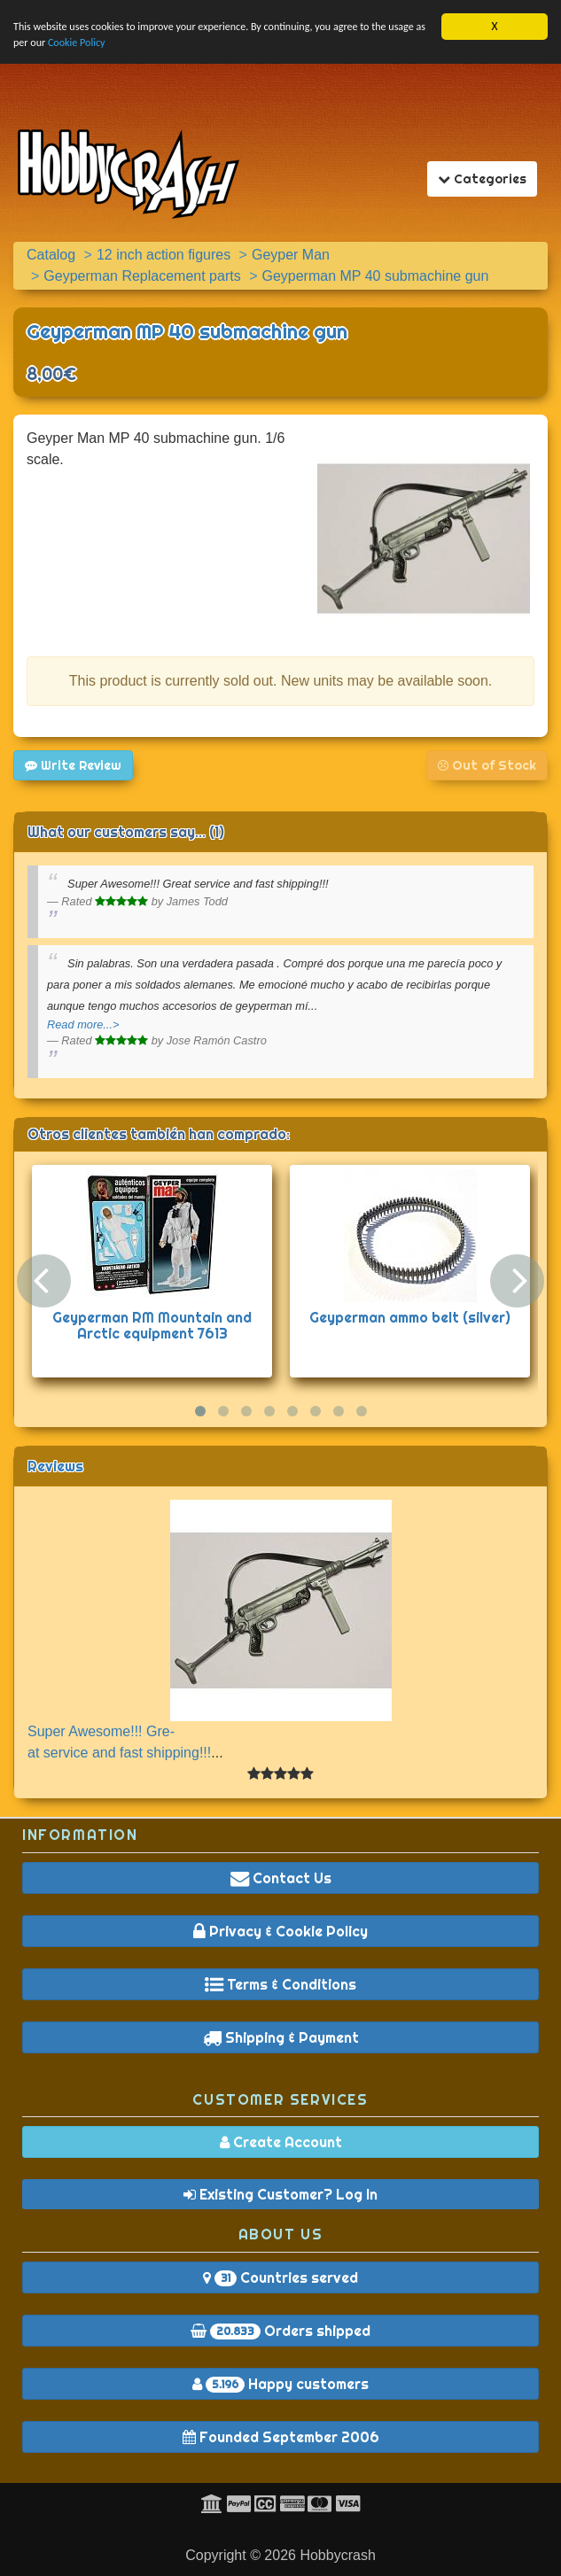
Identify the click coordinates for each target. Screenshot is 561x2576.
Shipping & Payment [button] (281, 2037)
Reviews (55, 1466)
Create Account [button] (281, 2142)
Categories (487, 178)
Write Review (73, 765)
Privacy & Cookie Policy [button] (280, 1931)
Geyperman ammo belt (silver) (409, 1317)
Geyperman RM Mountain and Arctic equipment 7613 (152, 1325)
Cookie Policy (147, 45)
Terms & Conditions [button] (280, 1984)
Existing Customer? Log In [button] (280, 2194)
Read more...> (83, 1024)
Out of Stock (487, 765)
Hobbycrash (337, 2555)
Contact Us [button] (280, 1878)
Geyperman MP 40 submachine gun (187, 331)
